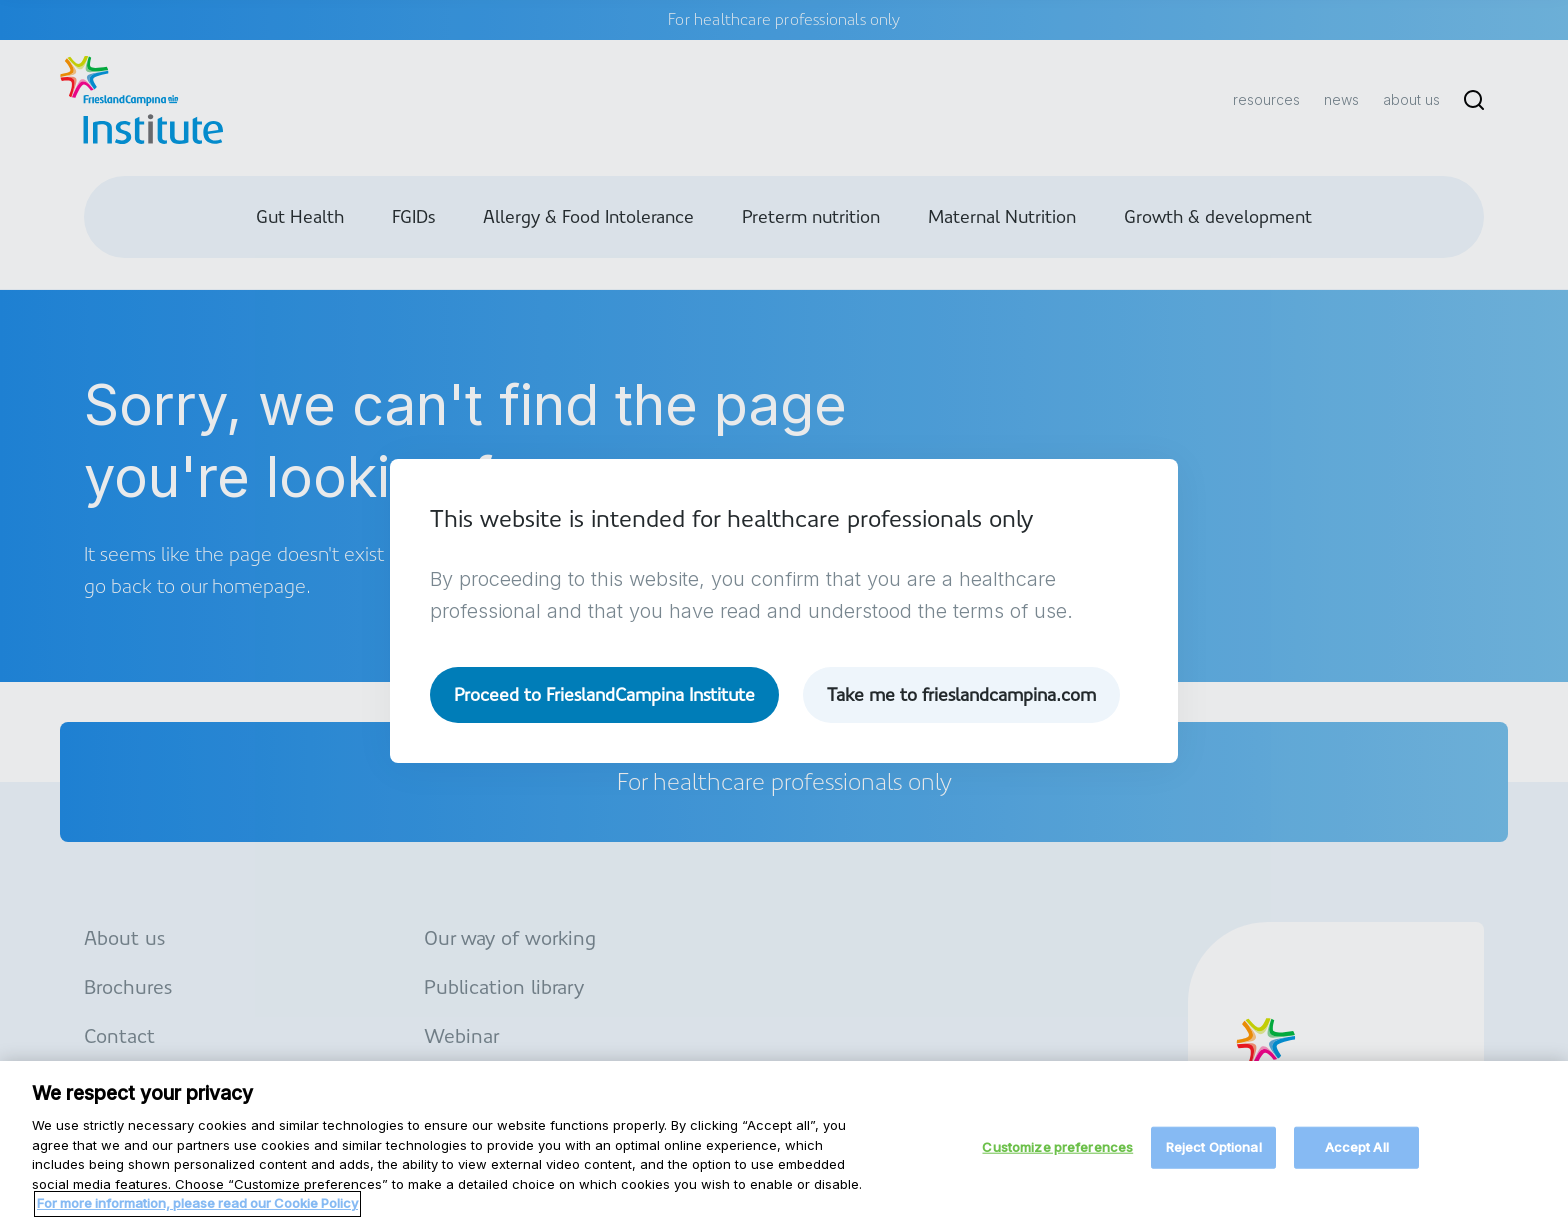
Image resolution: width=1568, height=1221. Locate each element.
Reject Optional (1214, 1155)
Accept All (1357, 1155)
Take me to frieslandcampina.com (961, 694)
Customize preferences (1057, 1155)
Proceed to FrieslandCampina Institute (604, 694)
